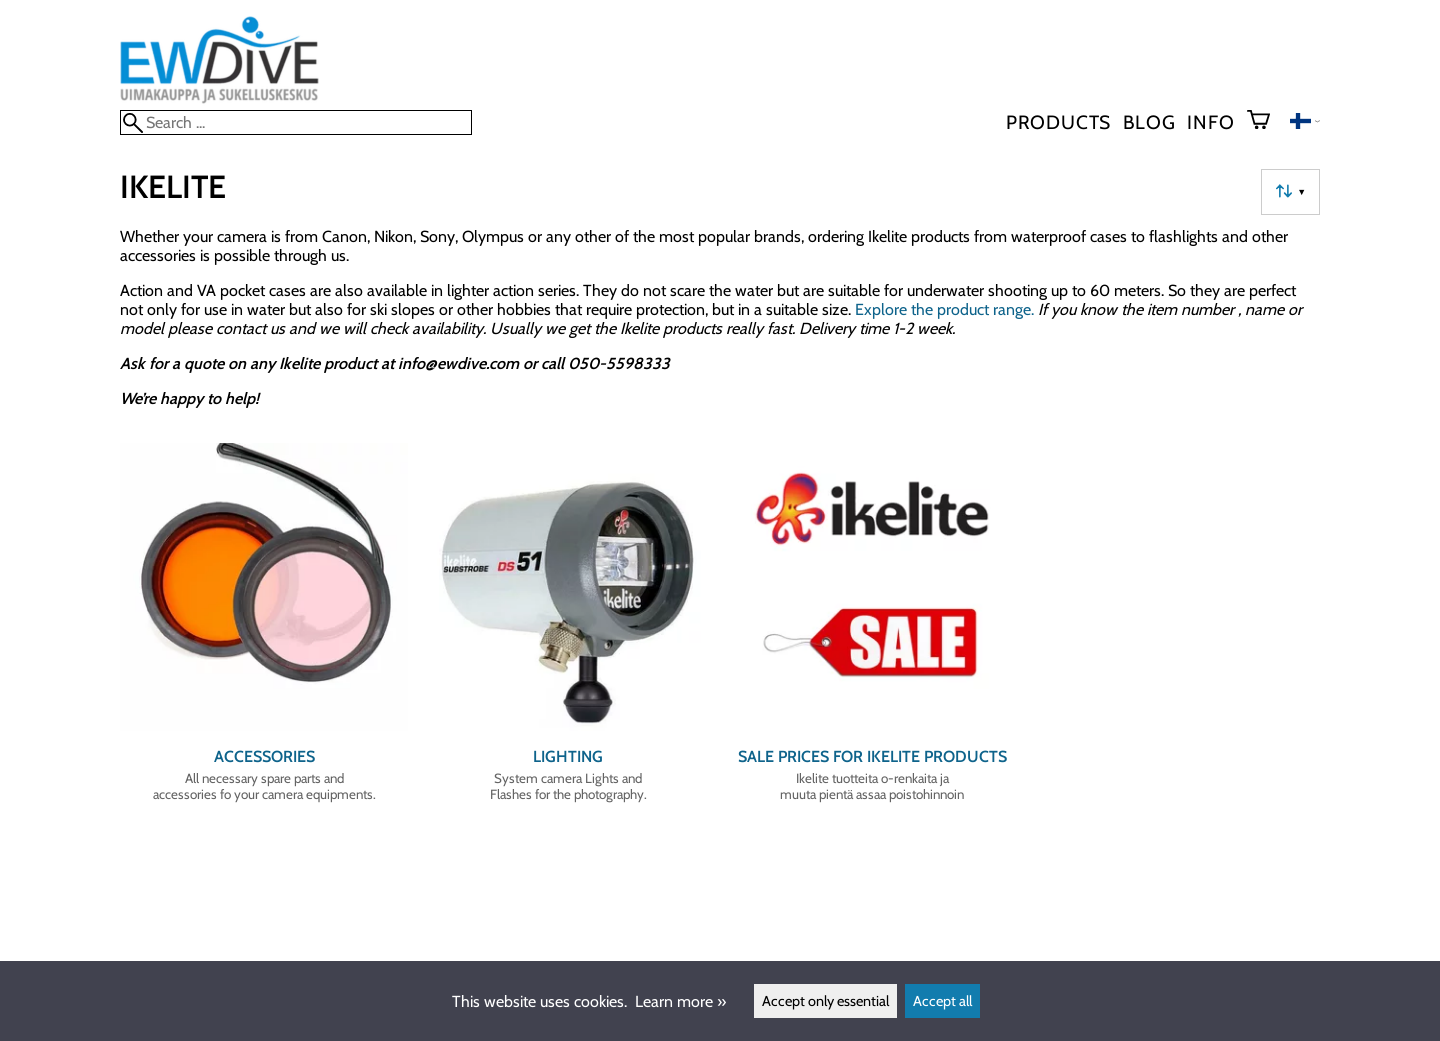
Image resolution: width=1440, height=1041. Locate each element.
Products (1058, 122)
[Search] (296, 122)
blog (1149, 122)
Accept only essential (825, 1001)
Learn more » (680, 1001)
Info (1210, 122)
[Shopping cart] (1266, 122)
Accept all (942, 1001)
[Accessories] (264, 631)
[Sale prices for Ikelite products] (872, 631)
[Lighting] (568, 631)
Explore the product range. (944, 309)
